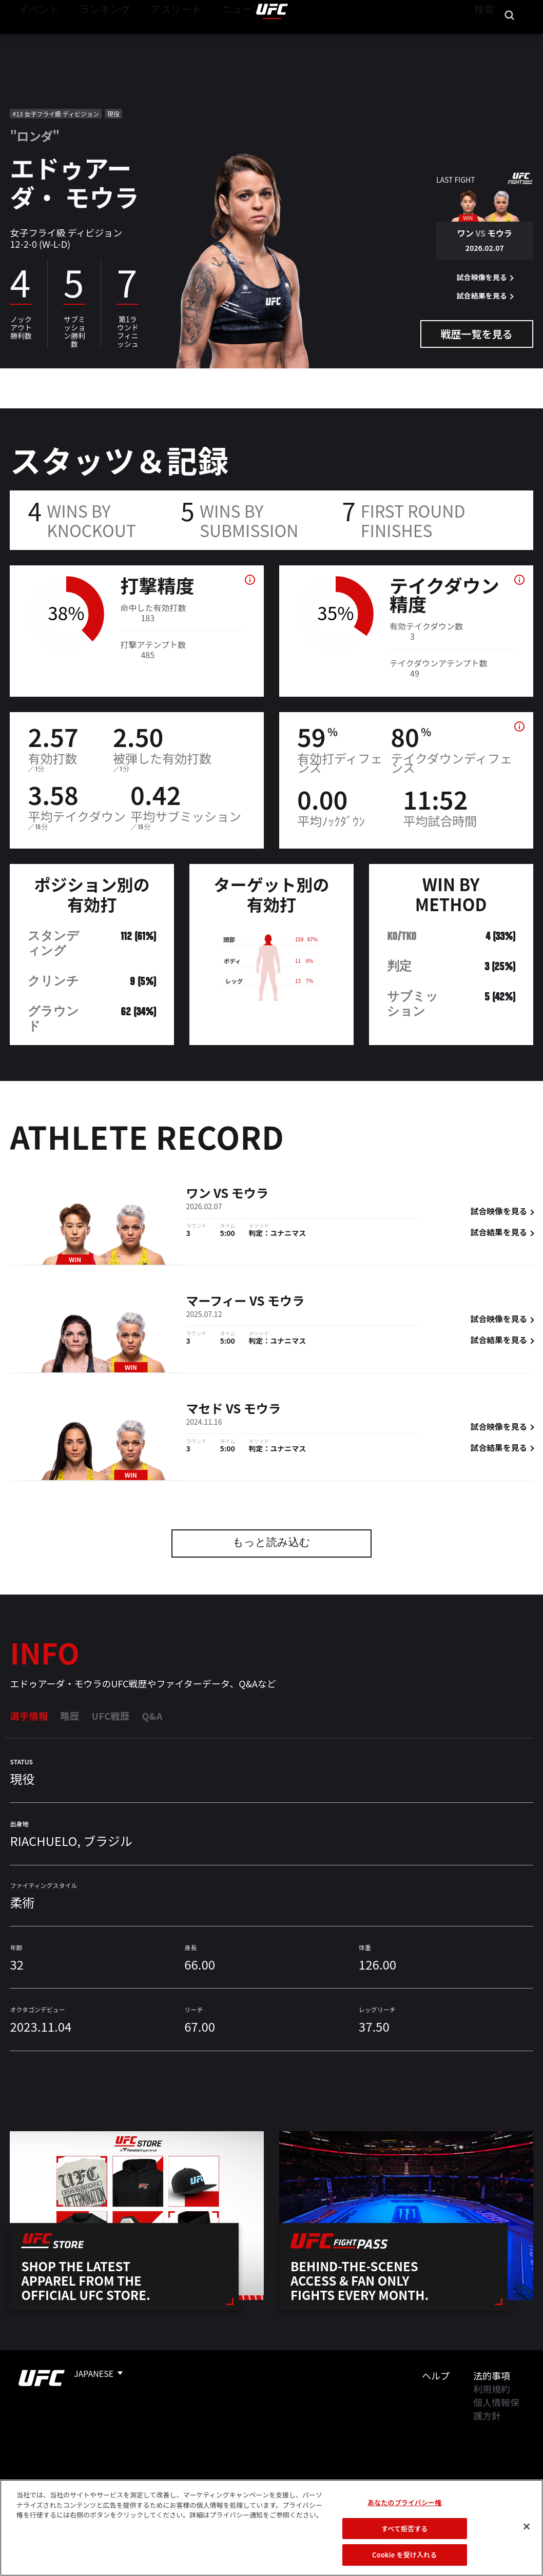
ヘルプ (436, 2375)
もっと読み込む (271, 1543)
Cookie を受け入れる (404, 2555)
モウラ (249, 1194)
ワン (198, 1194)
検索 (483, 39)
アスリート (152, 39)
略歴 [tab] (69, 1715)
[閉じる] (526, 2526)
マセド (204, 1410)
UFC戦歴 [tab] (110, 1715)
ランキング (91, 39)
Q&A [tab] (152, 1715)
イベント (34, 39)
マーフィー (216, 1302)
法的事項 (491, 2375)
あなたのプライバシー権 (404, 2502)
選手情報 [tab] (29, 1715)
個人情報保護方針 (496, 2408)
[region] (271, 2528)
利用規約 (491, 2388)
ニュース (209, 39)
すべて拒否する (404, 2528)
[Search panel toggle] (510, 39)
